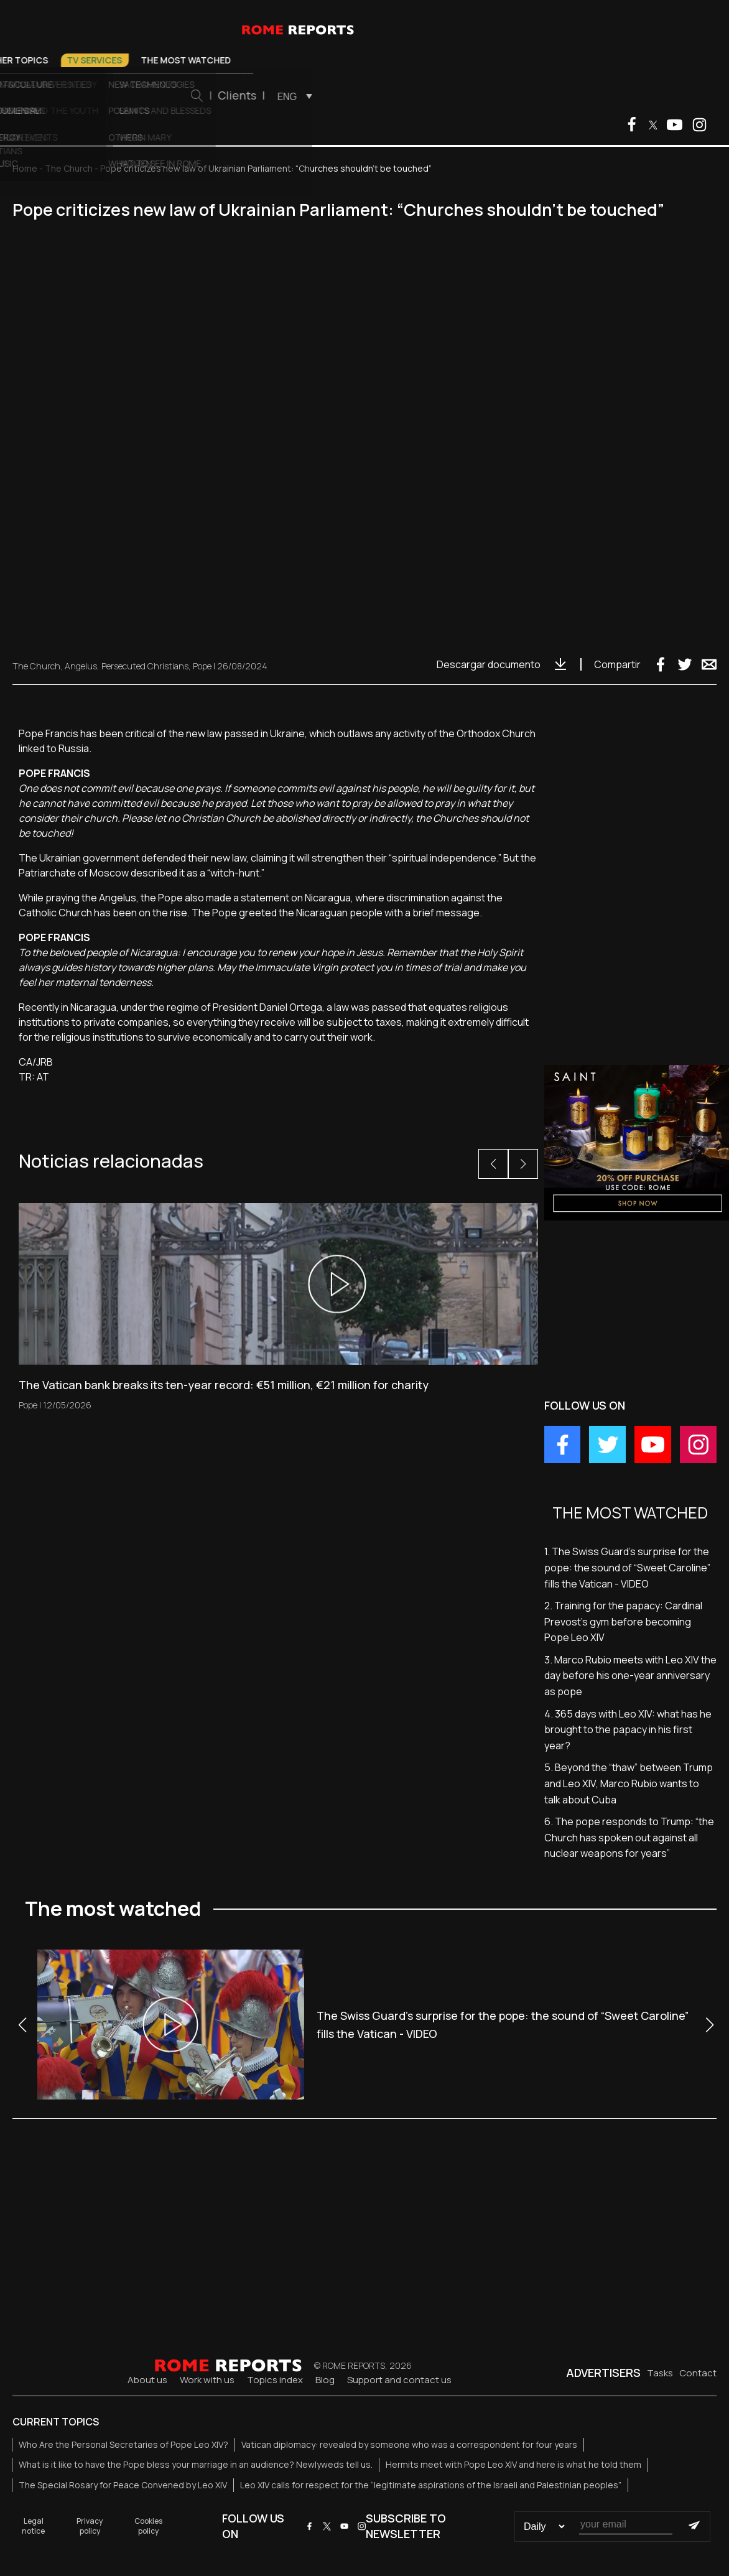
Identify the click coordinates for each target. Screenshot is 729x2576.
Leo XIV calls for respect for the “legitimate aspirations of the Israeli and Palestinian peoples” (430, 2485)
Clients (509, 95)
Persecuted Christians (144, 666)
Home (24, 168)
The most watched (457, 60)
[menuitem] (563, 96)
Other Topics (287, 60)
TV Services (366, 60)
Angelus (81, 666)
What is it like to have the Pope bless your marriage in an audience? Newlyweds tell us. (196, 2464)
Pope (92, 60)
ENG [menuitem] (559, 96)
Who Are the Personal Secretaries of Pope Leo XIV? (123, 2444)
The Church (207, 60)
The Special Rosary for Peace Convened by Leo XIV (123, 2485)
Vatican (141, 60)
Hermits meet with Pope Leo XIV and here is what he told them (513, 2464)
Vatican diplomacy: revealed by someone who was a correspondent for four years (409, 2444)
